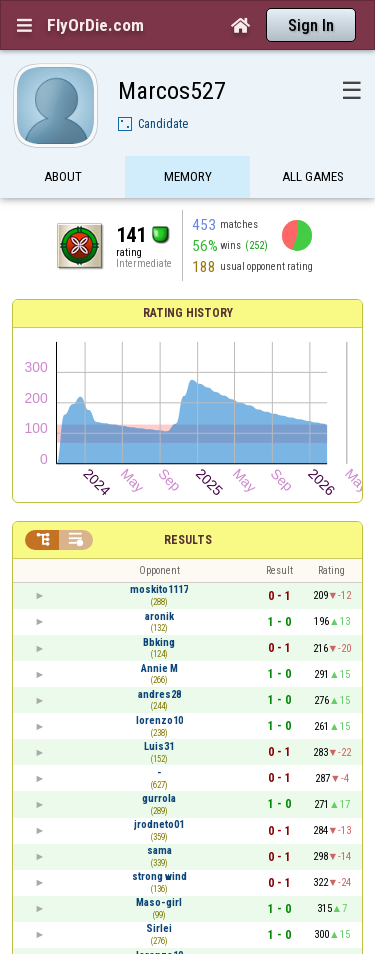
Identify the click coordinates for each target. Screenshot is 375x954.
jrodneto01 (159, 824)
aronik (159, 616)
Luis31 (159, 746)
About (63, 177)
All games (313, 177)
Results (188, 540)
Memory (188, 177)
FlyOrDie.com (95, 25)
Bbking (159, 642)
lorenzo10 (159, 720)
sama (159, 850)
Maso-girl (159, 902)
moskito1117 (159, 589)
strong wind (159, 876)
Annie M (159, 668)
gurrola (159, 798)
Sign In (311, 25)
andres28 (159, 694)
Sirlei (159, 928)
